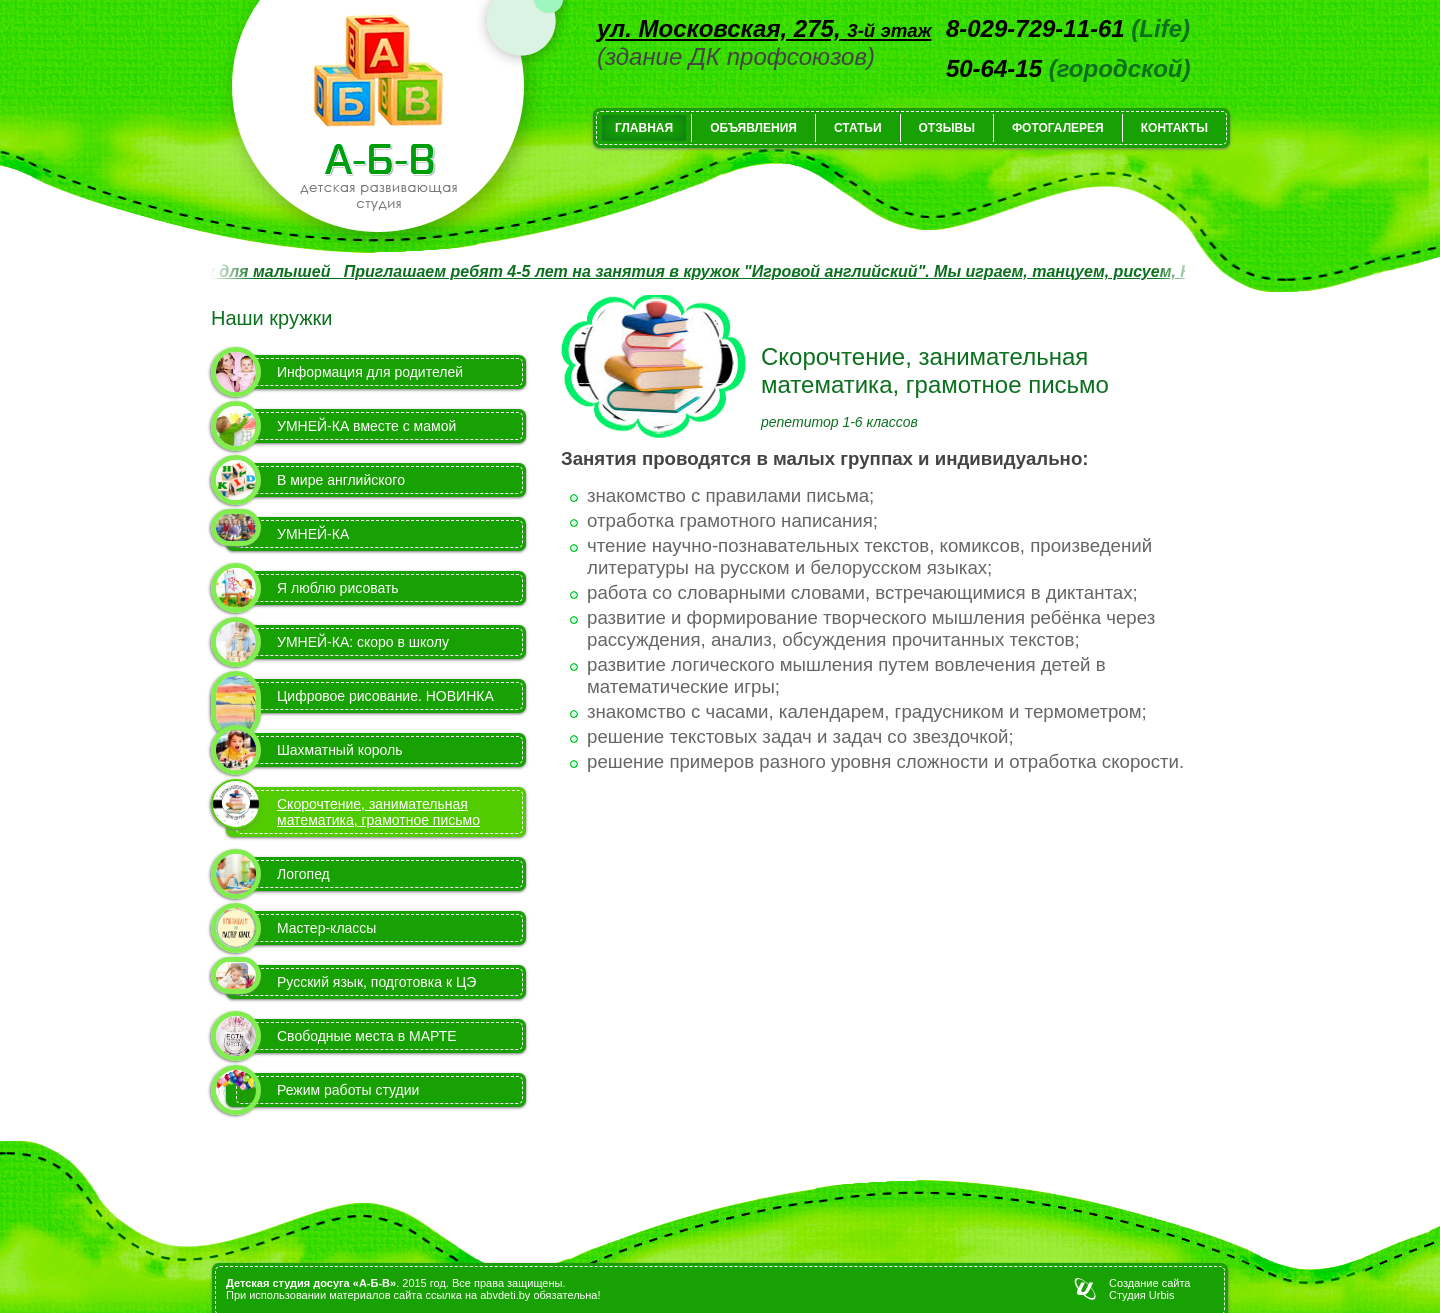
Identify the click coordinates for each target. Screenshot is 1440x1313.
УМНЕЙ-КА (313, 534)
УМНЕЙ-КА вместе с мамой (366, 426)
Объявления (753, 128)
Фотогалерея (1058, 128)
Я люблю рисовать (338, 588)
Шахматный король (339, 750)
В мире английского (341, 480)
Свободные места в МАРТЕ (367, 1036)
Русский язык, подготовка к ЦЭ (376, 982)
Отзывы (947, 128)
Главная (644, 128)
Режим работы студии (348, 1090)
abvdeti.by (505, 1295)
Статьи (858, 128)
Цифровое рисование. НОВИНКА (385, 696)
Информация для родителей (370, 372)
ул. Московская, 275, (764, 28)
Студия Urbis (1141, 1295)
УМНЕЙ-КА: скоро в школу (363, 642)
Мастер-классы (326, 928)
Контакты (1174, 128)
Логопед (303, 874)
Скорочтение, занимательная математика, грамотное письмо (378, 812)
